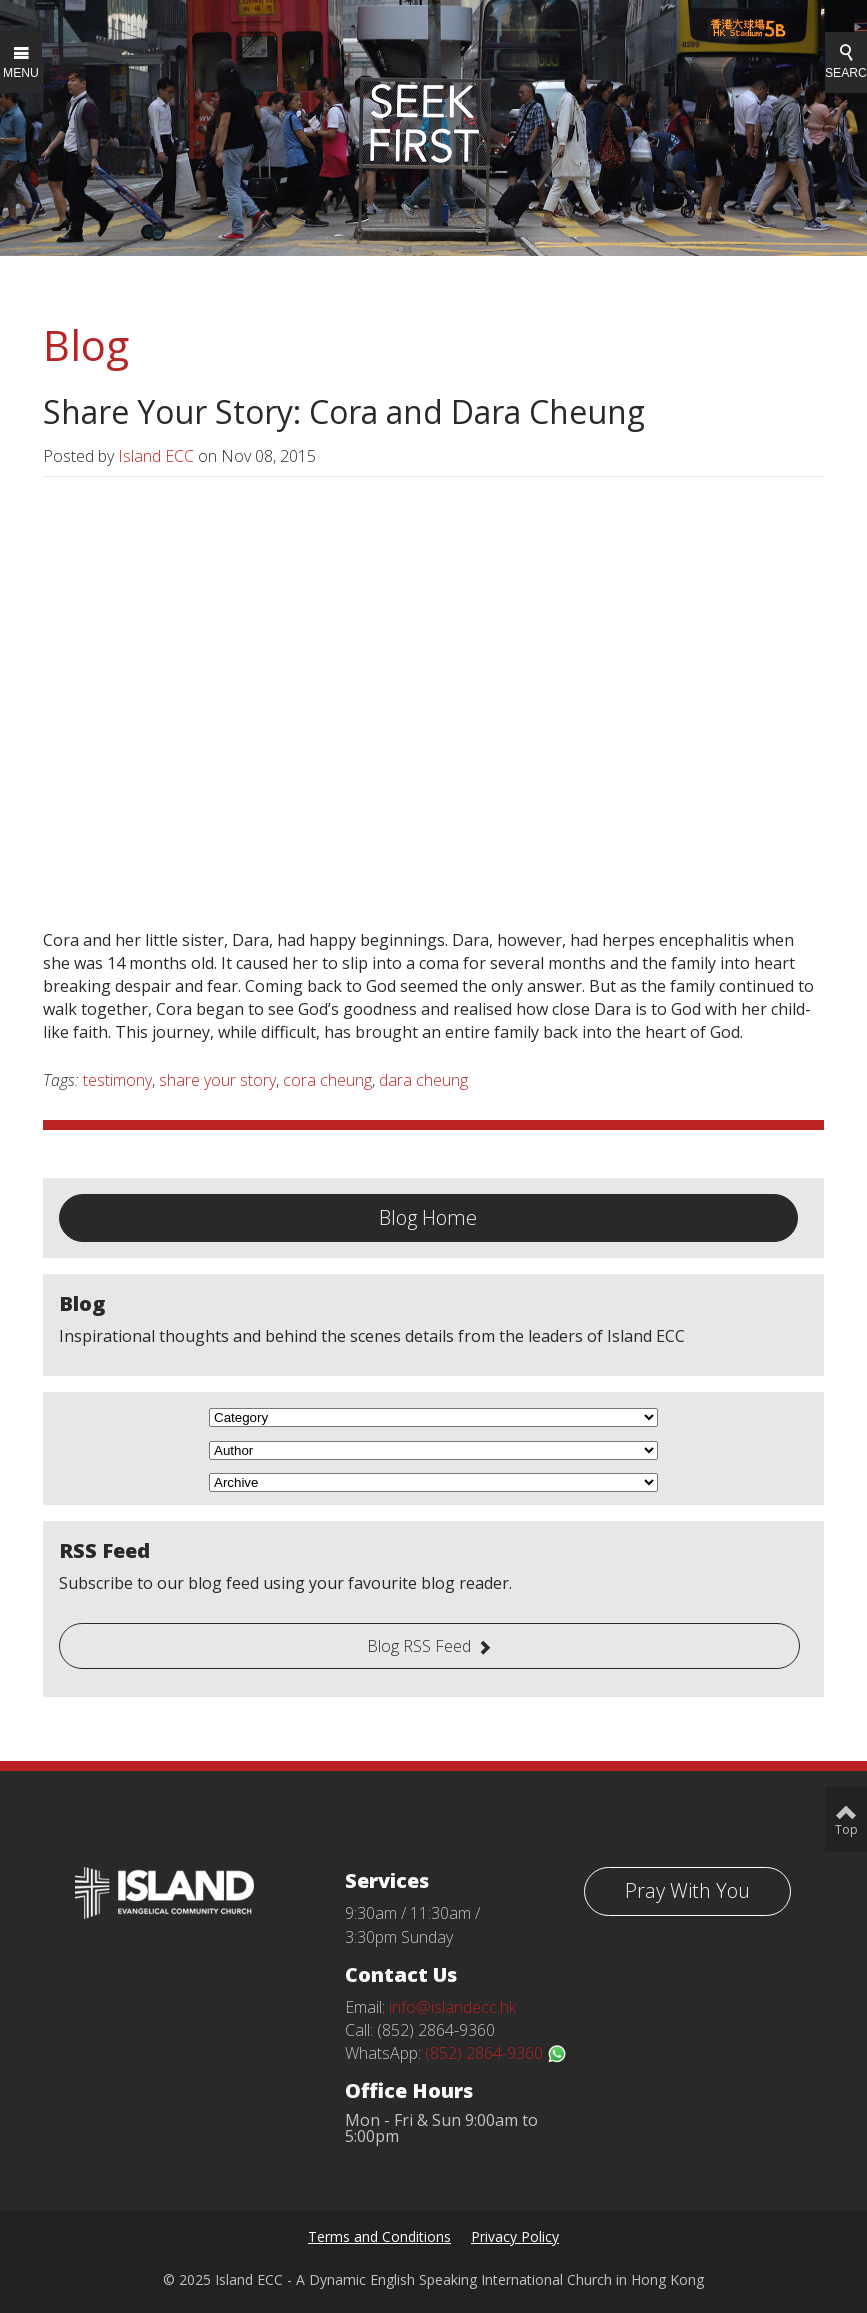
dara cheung (423, 1080)
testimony (117, 1080)
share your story (217, 1080)
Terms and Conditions (379, 2236)
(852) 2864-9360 (496, 2053)
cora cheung (327, 1080)
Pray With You (687, 1890)
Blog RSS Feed (419, 1646)
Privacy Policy (515, 2236)
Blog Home (428, 1217)
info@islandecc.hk (452, 2007)
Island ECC (156, 456)
